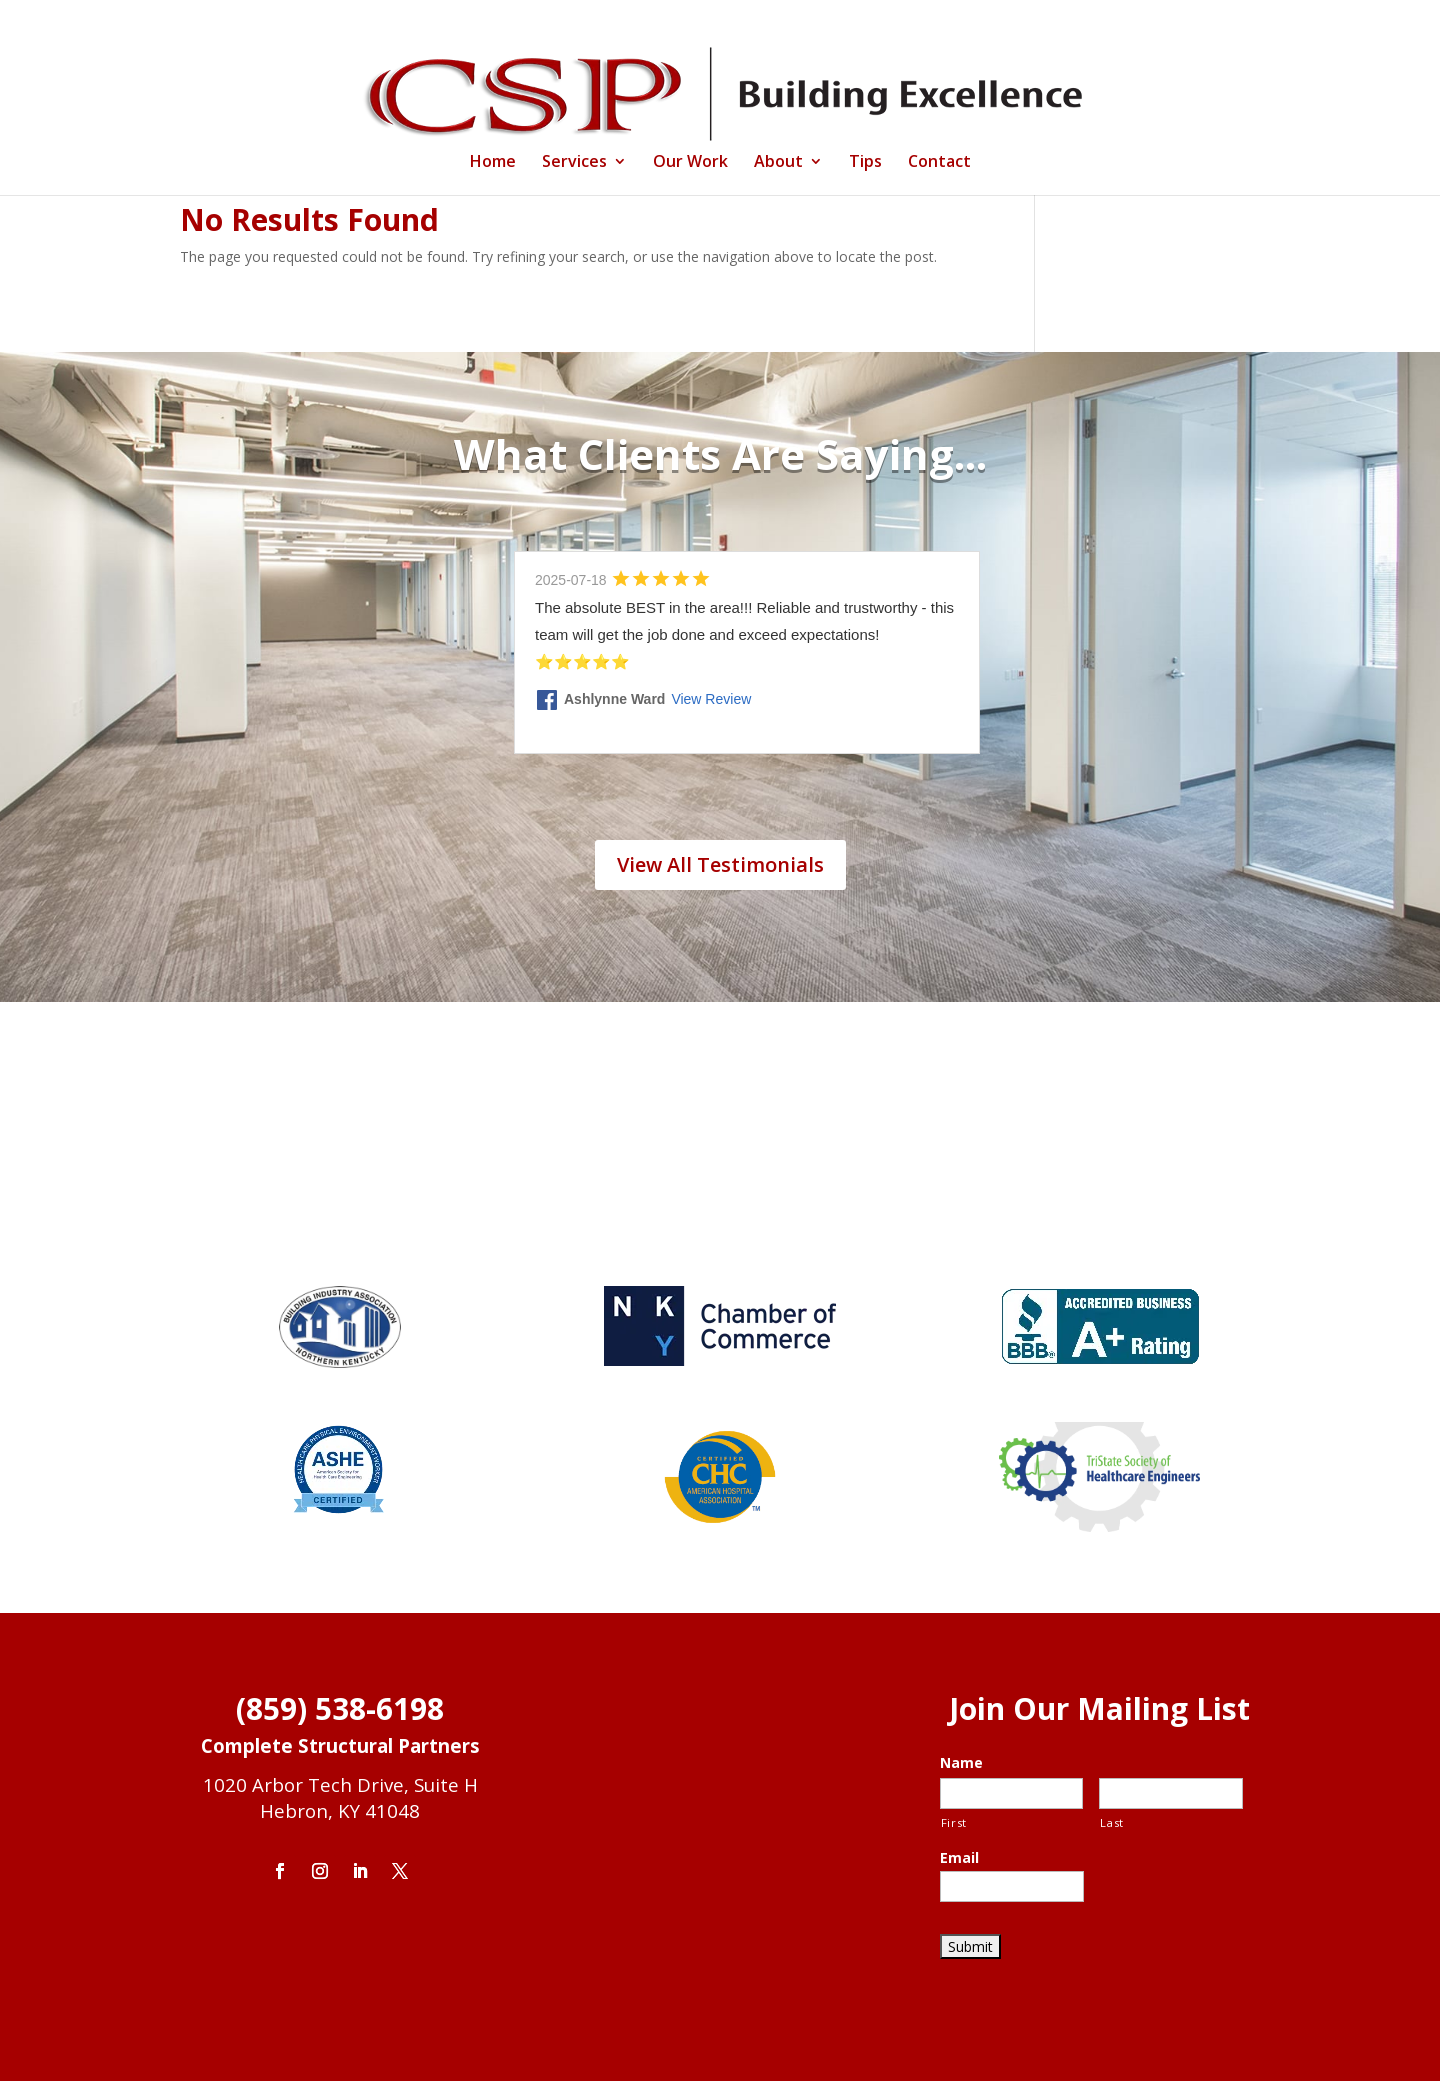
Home (493, 163)
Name (961, 1763)
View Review (711, 699)
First (954, 1822)
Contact (939, 163)
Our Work (690, 163)
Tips (865, 163)
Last (1112, 1822)
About (778, 163)
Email (959, 1858)
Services (574, 163)
